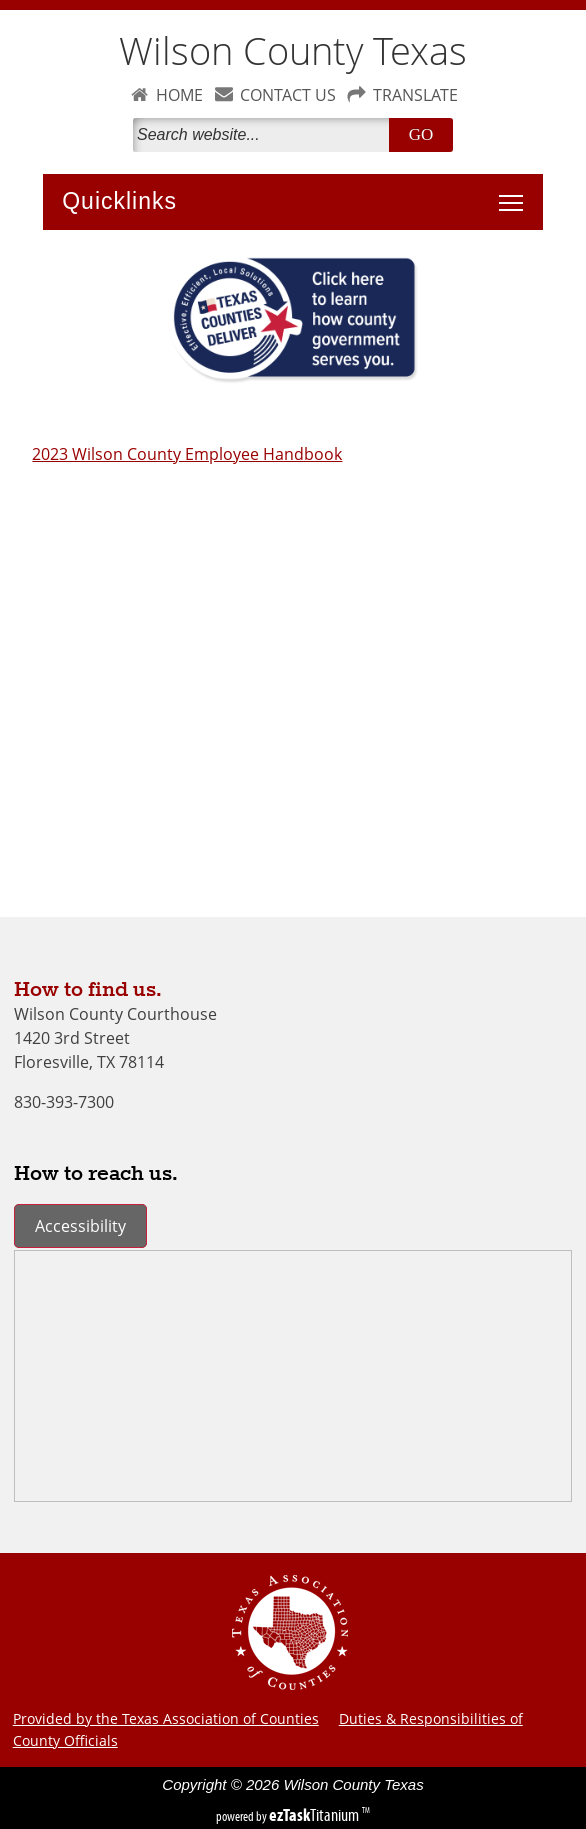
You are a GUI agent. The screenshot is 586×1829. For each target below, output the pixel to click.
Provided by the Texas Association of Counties (166, 1718)
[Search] (265, 135)
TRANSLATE (415, 95)
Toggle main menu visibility (516, 192)
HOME (179, 95)
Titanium (315, 1815)
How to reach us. (96, 1174)
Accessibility (80, 1226)
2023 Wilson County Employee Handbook (187, 454)
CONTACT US (288, 95)
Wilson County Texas (293, 50)
